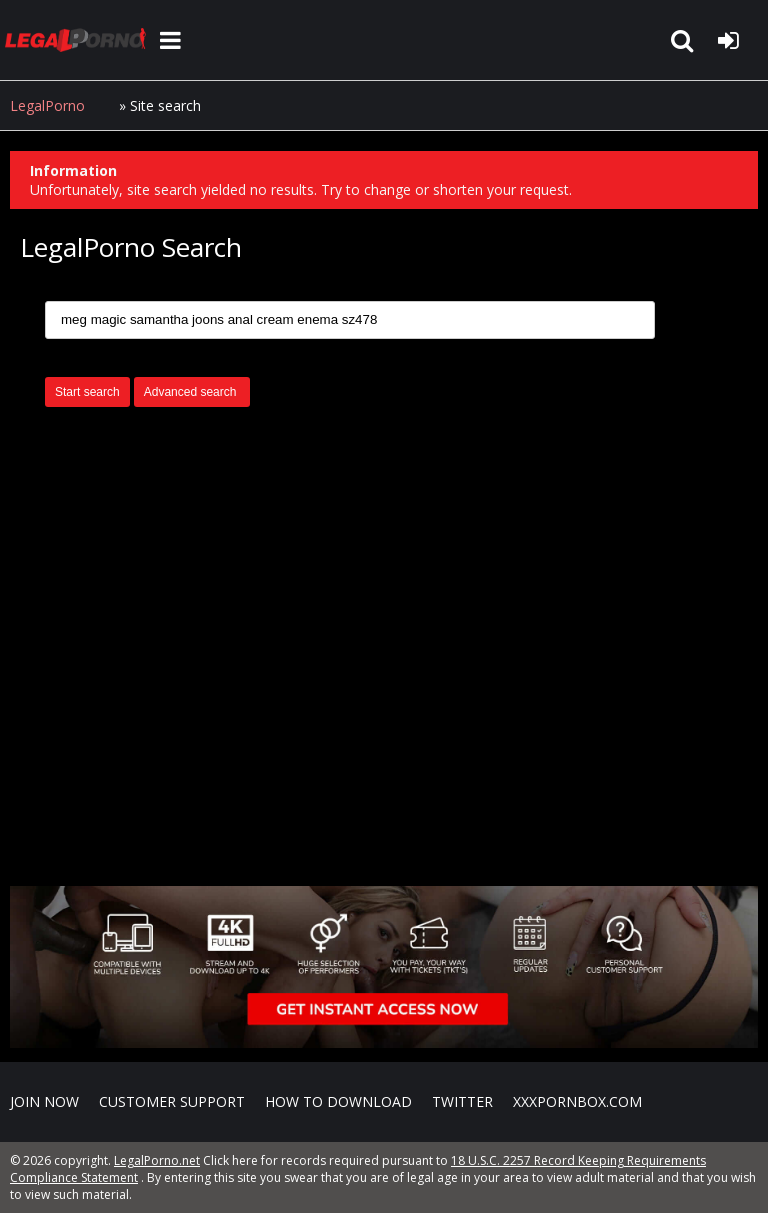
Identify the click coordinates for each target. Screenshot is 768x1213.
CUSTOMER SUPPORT (172, 1101)
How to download (338, 1101)
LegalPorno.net (80, 40)
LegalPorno (47, 105)
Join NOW (44, 1101)
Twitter (462, 1101)
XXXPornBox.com (577, 1101)
